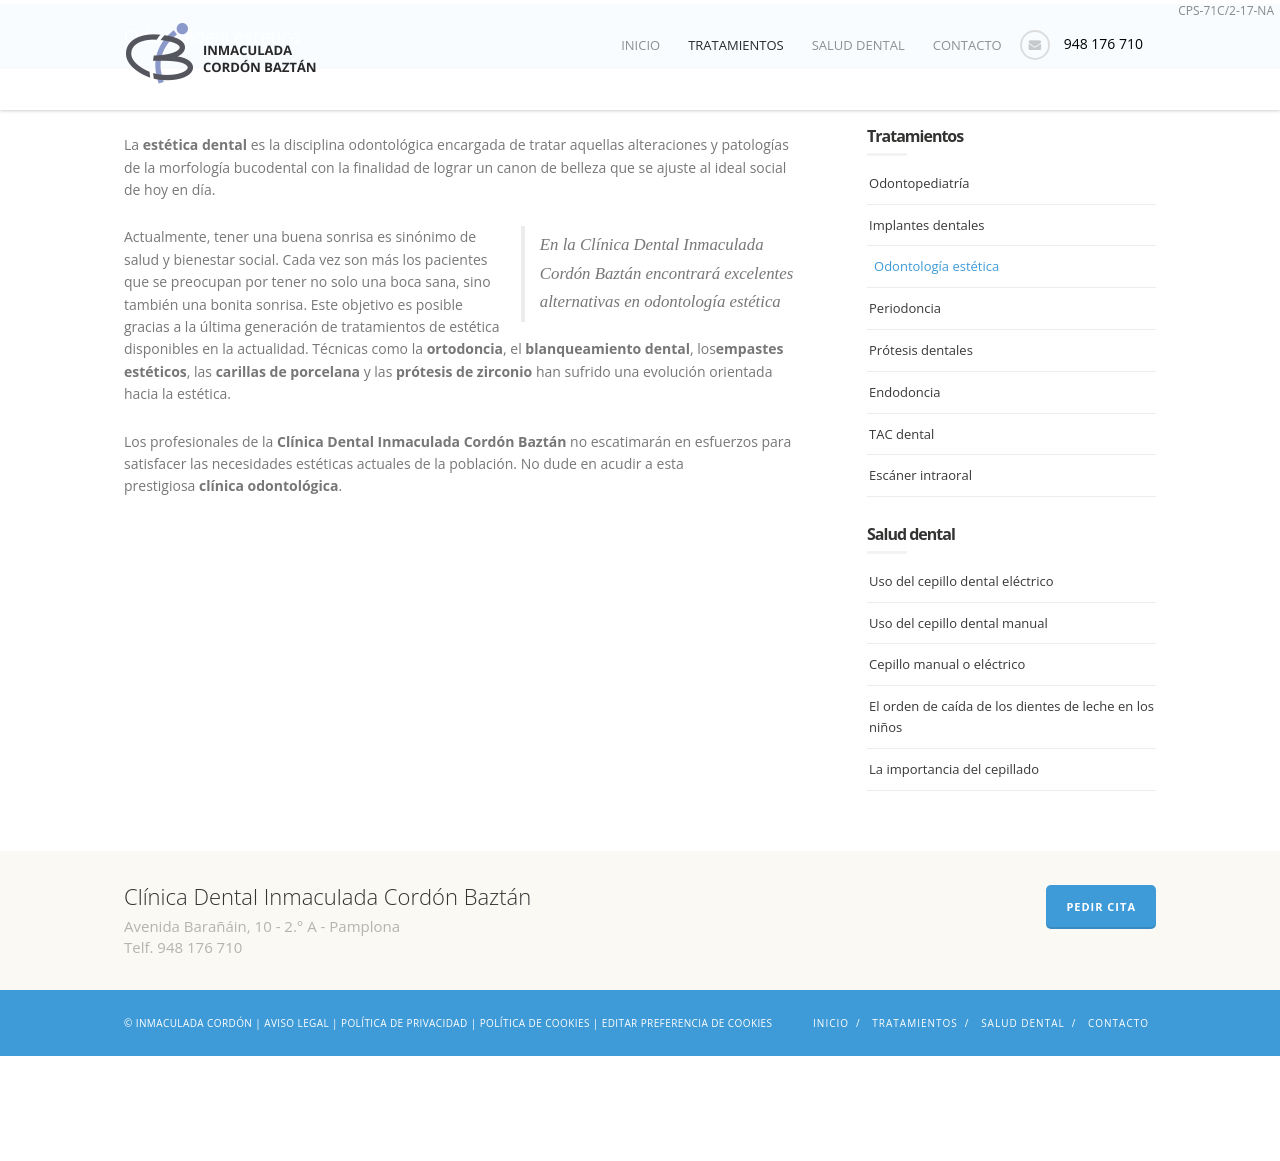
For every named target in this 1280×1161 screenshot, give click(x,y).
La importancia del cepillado (954, 875)
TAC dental (901, 539)
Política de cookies (535, 1128)
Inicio (640, 45)
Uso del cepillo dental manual (958, 728)
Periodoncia (905, 414)
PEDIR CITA (1101, 1011)
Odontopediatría (919, 289)
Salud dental (858, 45)
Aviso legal (296, 1128)
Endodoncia (904, 498)
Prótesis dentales (921, 456)
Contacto (967, 45)
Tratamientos (736, 45)
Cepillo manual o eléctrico (947, 770)
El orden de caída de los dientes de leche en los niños (1011, 822)
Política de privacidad (404, 1128)
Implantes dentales (926, 330)
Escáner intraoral (920, 581)
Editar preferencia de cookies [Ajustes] (687, 1128)
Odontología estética (936, 372)
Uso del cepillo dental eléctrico (961, 687)
